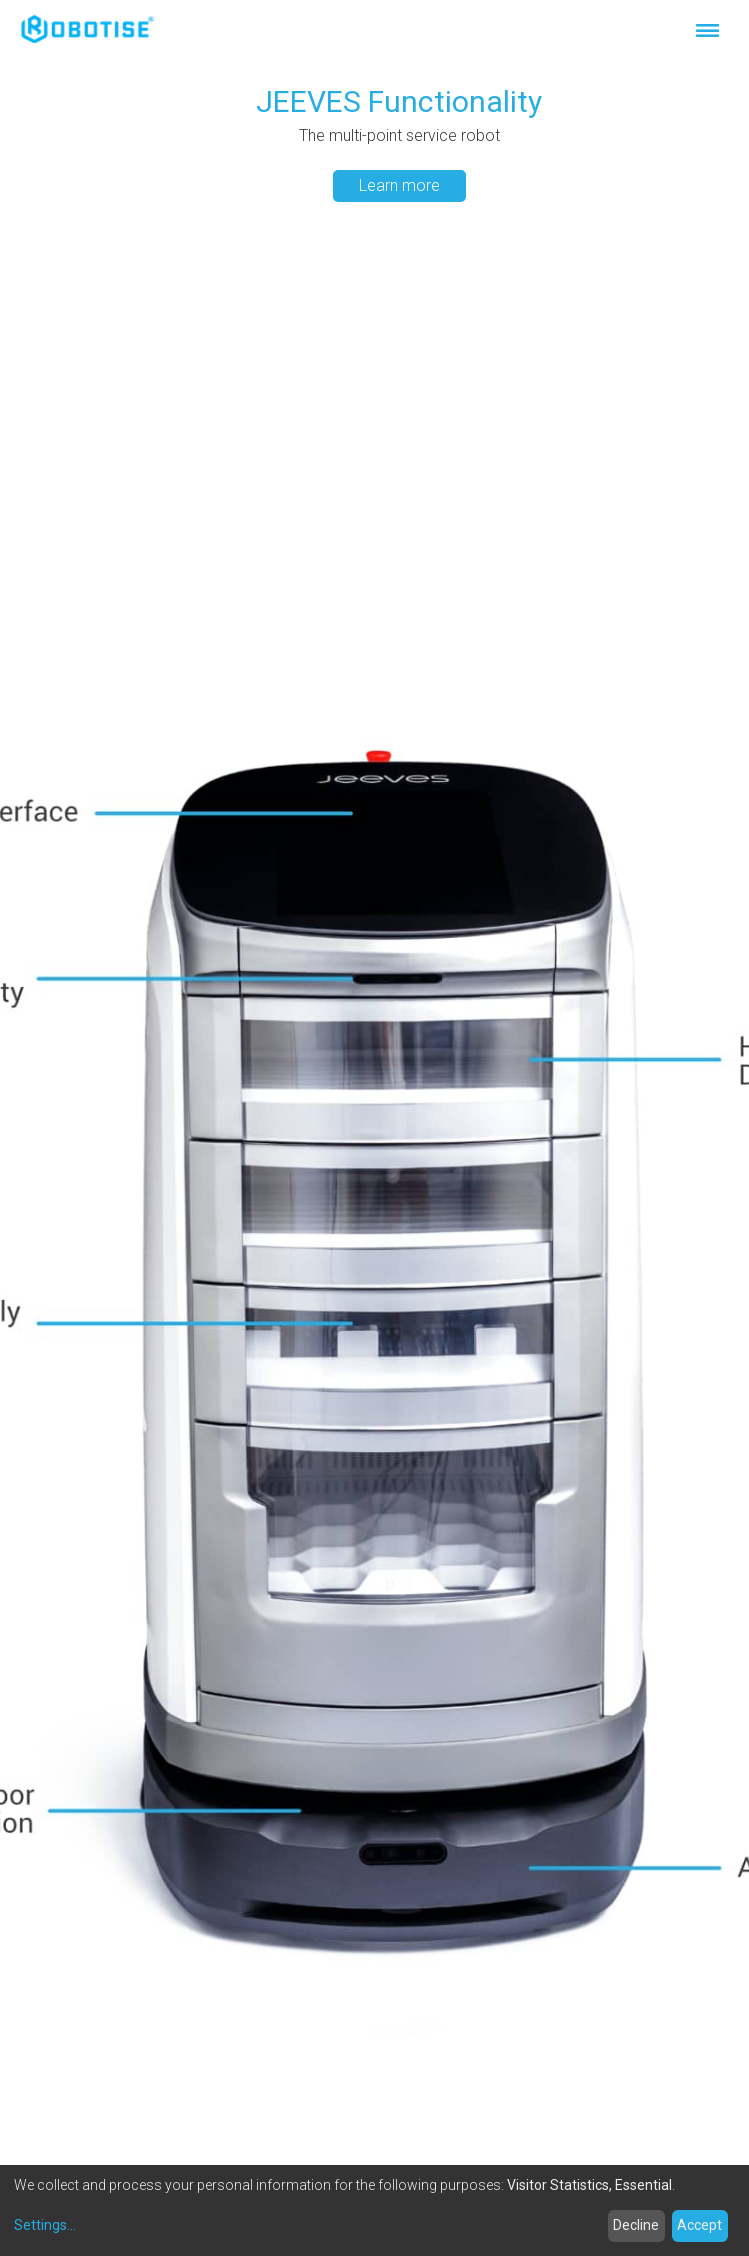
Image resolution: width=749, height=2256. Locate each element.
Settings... (45, 2225)
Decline (636, 2225)
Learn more (399, 185)
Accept (699, 2225)
